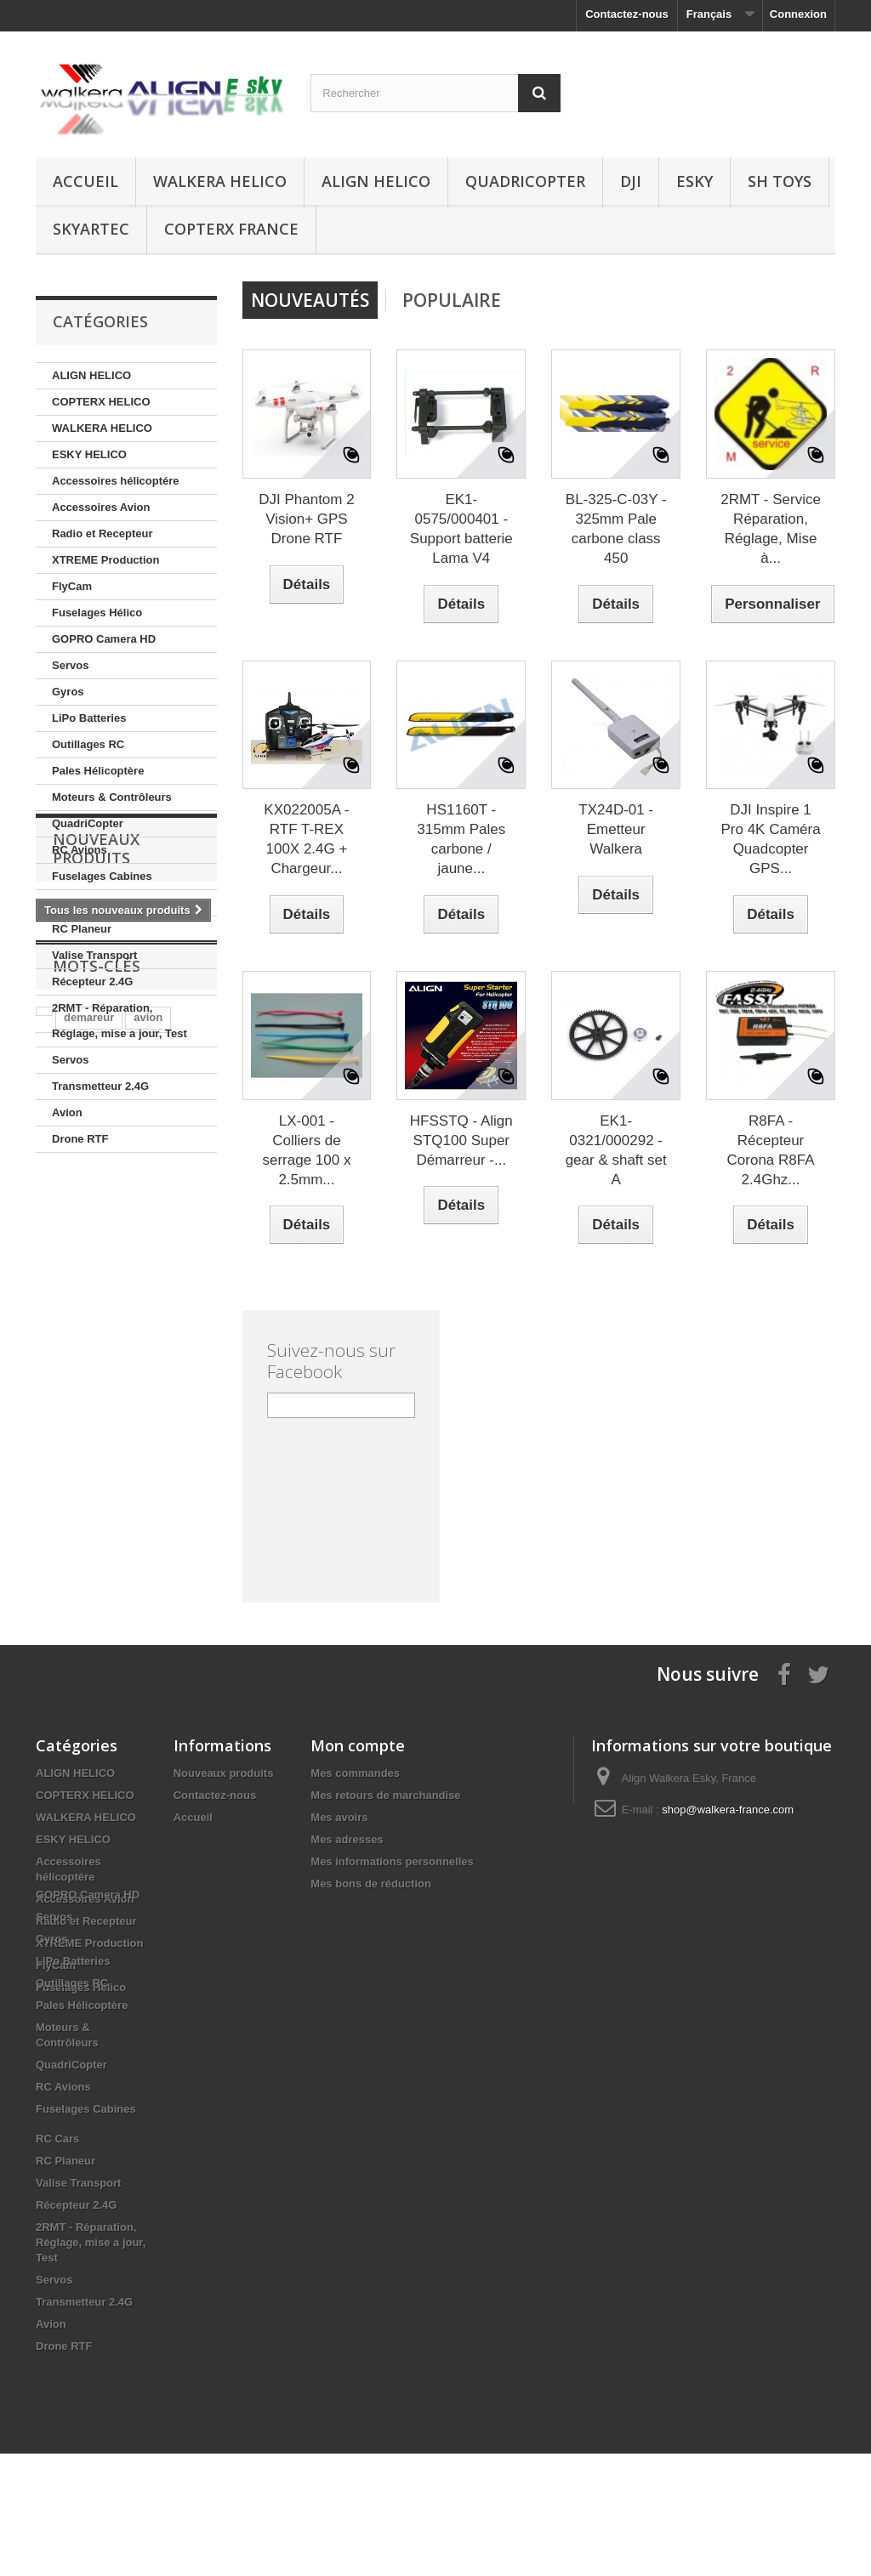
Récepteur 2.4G (92, 981)
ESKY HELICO (89, 454)
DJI (630, 181)
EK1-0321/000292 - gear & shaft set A (616, 1150)
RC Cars (73, 902)
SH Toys (779, 181)
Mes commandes (355, 1773)
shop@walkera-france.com (728, 1809)
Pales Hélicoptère (98, 770)
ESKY (694, 181)
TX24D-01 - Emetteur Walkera (615, 829)
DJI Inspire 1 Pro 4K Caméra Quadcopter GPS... (770, 839)
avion (148, 1388)
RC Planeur (81, 928)
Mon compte (357, 1745)
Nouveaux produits (96, 1213)
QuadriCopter (525, 181)
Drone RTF (80, 1138)
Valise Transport (94, 955)
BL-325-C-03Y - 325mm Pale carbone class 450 (616, 528)
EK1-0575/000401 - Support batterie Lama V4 (461, 528)
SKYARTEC (91, 228)
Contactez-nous (627, 14)
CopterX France (231, 228)
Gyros (68, 691)
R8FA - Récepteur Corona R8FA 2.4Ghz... (771, 1150)
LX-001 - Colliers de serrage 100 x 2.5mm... (306, 1150)
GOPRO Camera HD (104, 639)
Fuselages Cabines (102, 876)
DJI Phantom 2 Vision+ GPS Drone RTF (306, 519)
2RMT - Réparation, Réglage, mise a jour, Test (119, 1020)
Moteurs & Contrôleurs (112, 797)
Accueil (85, 181)
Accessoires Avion (101, 507)
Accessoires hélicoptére (115, 480)
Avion (67, 1112)
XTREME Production (105, 559)
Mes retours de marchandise (385, 1795)
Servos (70, 665)
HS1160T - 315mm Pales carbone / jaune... (461, 839)
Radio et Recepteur (102, 533)
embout (64, 1414)
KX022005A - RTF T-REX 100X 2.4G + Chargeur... (306, 839)
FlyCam (72, 586)
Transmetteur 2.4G (100, 1086)
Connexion (798, 14)
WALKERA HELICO (220, 181)
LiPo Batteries (89, 718)
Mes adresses (346, 1839)
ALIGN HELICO (376, 181)
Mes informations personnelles (391, 1861)
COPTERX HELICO (101, 401)
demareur (89, 1388)
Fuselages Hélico (97, 612)
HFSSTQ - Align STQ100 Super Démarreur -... (461, 1140)
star (159, 1414)
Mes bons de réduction (370, 1883)
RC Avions (79, 849)
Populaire (451, 300)
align (116, 1414)
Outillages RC (88, 744)
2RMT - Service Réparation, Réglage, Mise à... (770, 528)
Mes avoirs (338, 1817)
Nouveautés (310, 300)
